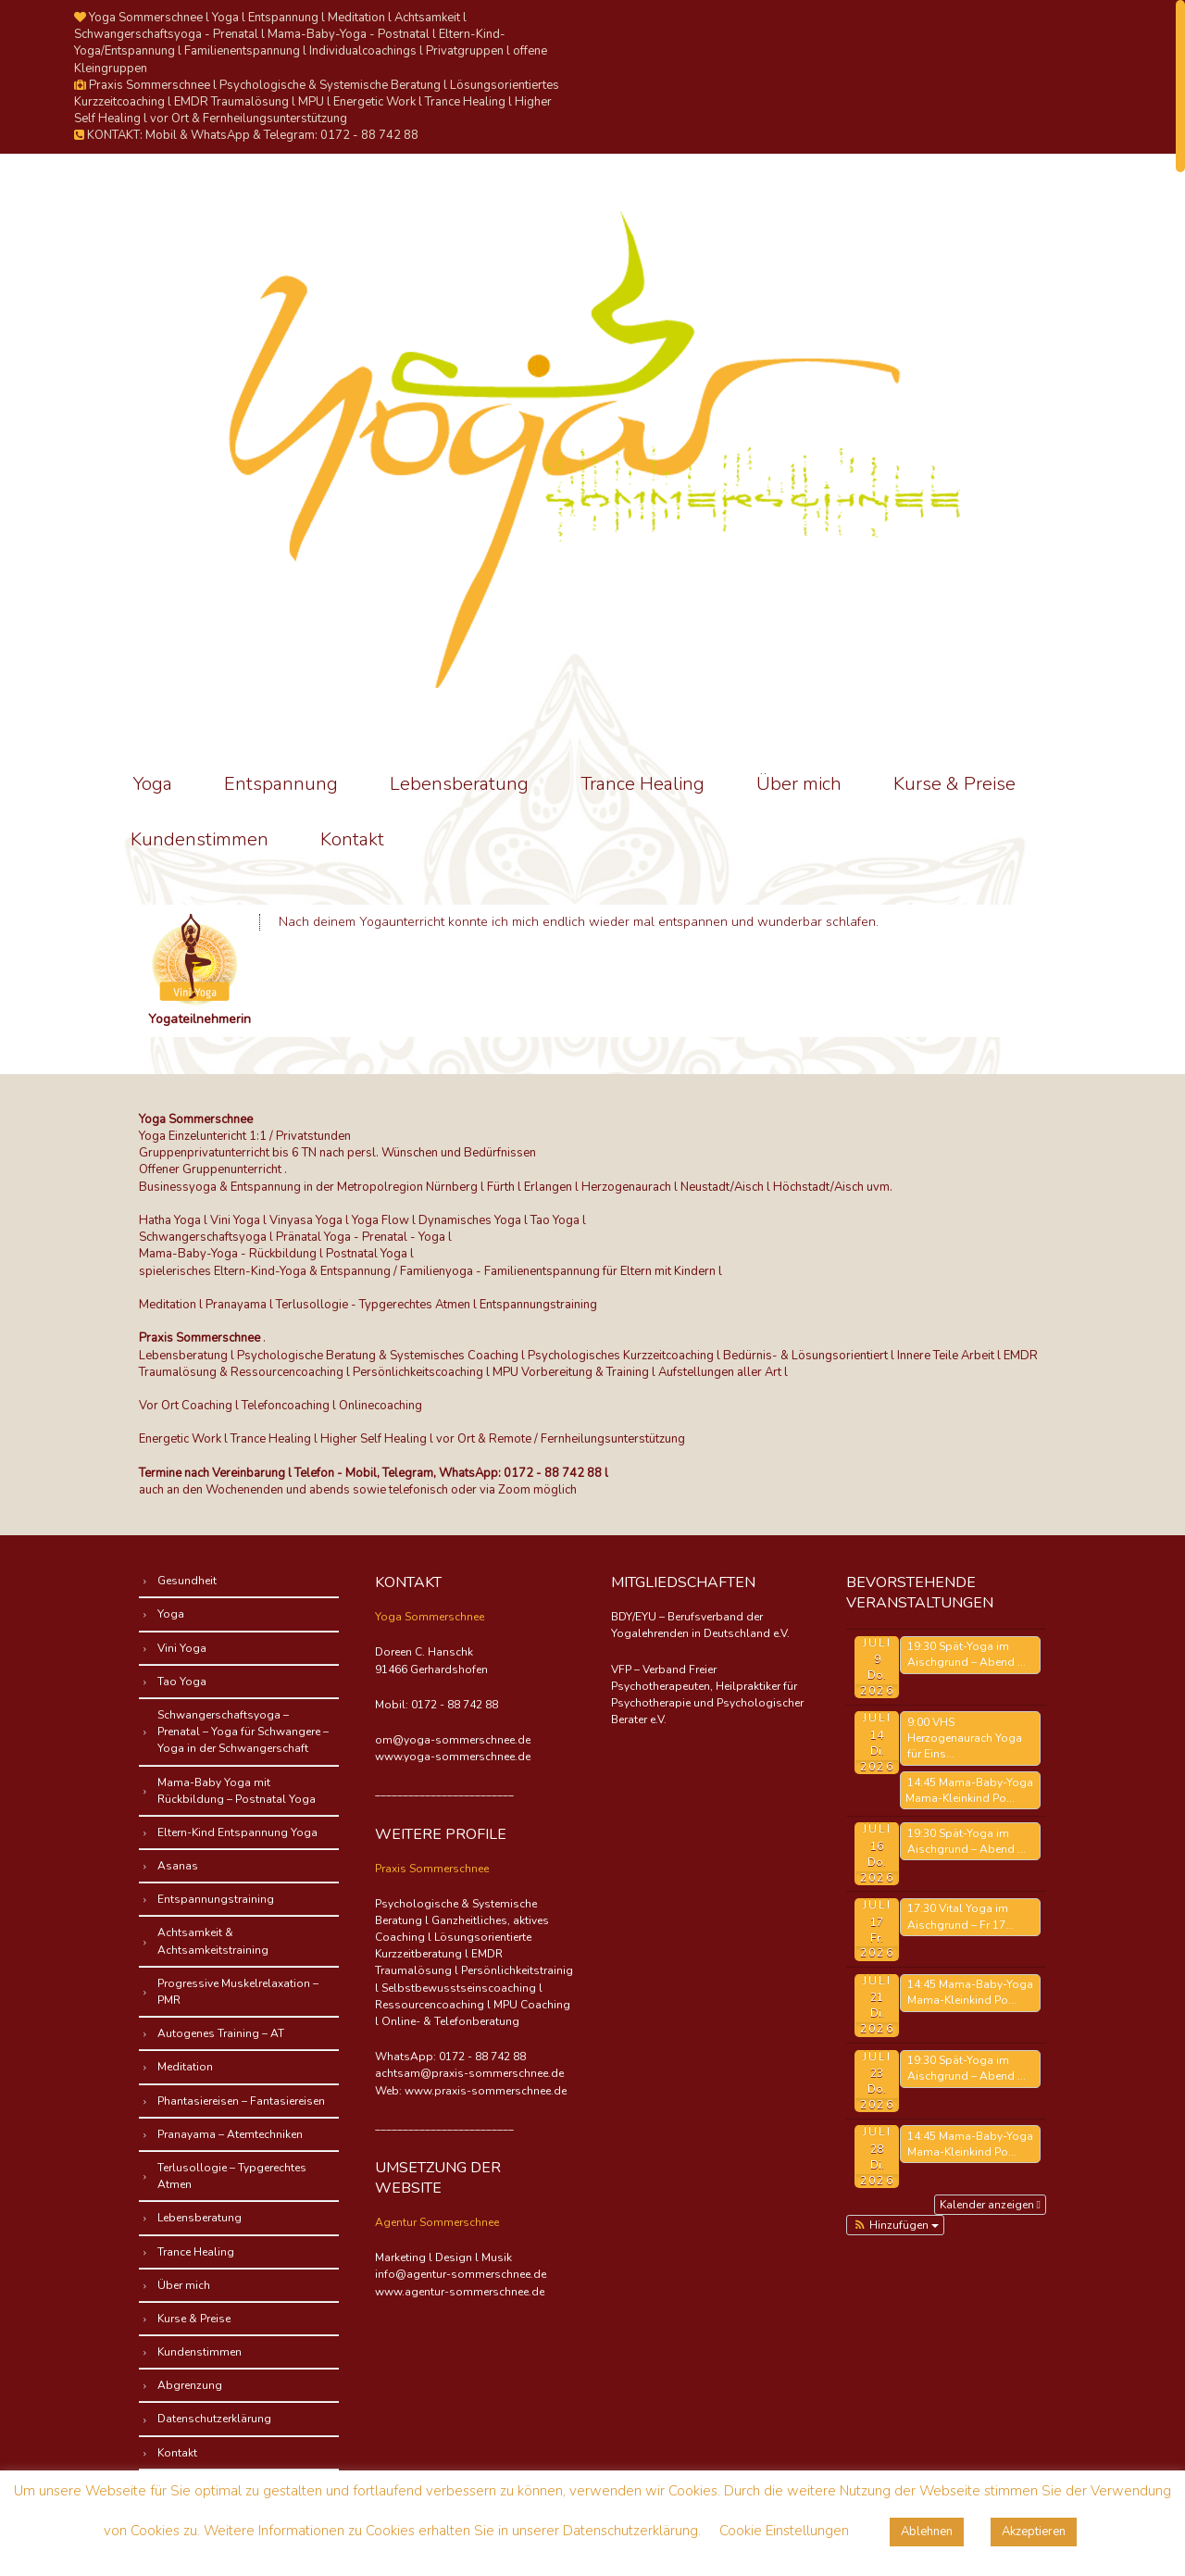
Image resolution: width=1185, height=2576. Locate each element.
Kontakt (352, 839)
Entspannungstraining (215, 1899)
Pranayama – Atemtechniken (230, 2134)
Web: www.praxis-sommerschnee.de (471, 2090)
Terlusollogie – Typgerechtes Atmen (231, 2176)
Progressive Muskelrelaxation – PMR (237, 1991)
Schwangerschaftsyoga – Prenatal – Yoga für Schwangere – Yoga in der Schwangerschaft (243, 1731)
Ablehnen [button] (927, 2531)
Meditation (185, 2066)
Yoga (152, 783)
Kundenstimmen (199, 839)
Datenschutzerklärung (214, 2418)
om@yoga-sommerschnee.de (452, 1739)
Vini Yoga (181, 1648)
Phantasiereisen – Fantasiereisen (241, 2101)
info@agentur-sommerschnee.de (460, 2274)
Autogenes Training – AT (220, 2033)
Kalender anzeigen (990, 2204)
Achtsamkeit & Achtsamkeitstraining (212, 1941)
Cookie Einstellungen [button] (784, 2530)
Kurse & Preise (954, 783)
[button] (894, 2225)
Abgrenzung (189, 2385)
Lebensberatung (459, 783)
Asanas (177, 1865)
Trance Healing (642, 783)
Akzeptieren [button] (1034, 2531)
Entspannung (281, 783)
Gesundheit (187, 1580)
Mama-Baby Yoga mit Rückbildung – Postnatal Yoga (236, 1791)
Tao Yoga (181, 1681)
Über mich (799, 783)
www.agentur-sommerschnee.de (459, 2291)
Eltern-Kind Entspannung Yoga (237, 1832)
